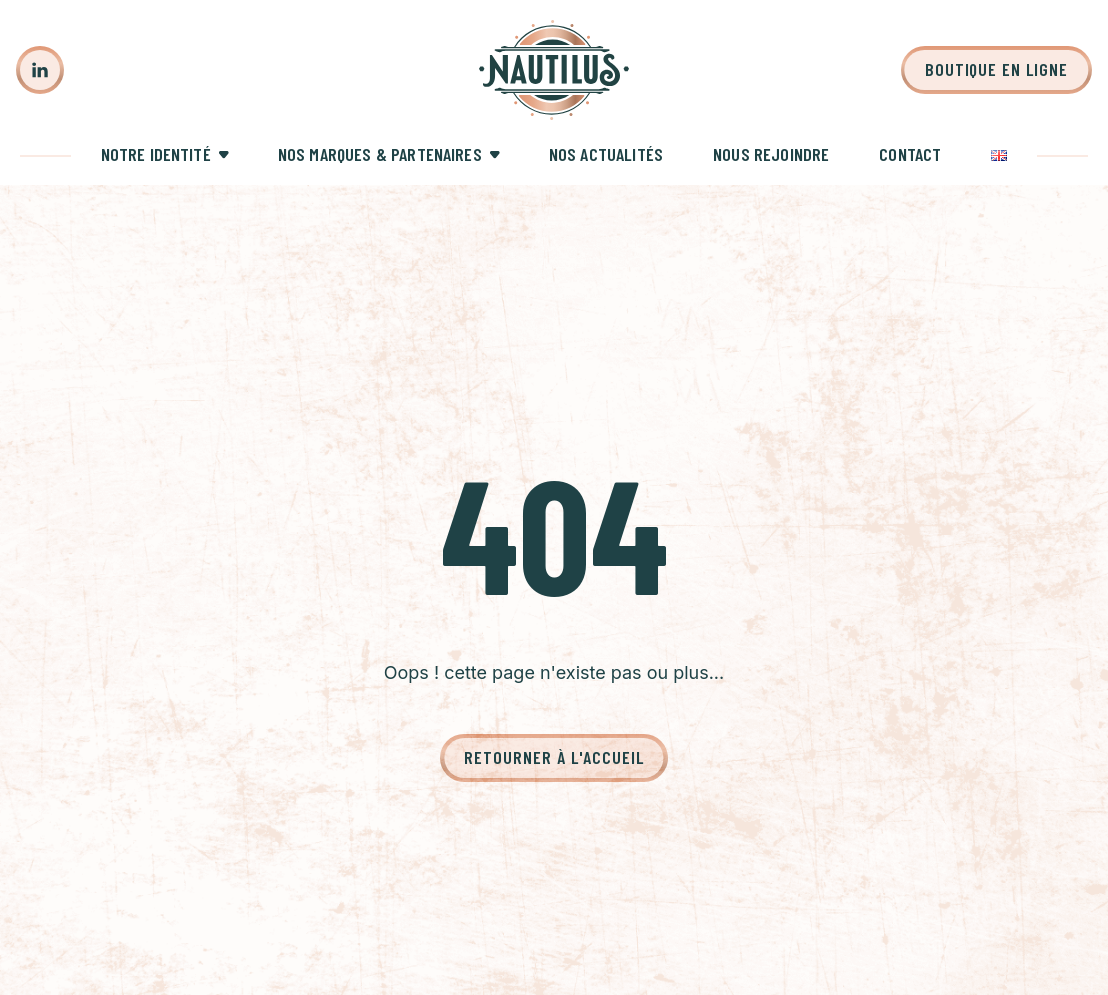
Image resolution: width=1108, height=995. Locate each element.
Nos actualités (606, 154)
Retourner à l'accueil (553, 757)
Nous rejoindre (771, 154)
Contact (910, 154)
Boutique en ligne (996, 69)
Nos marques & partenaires (380, 154)
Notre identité (156, 154)
